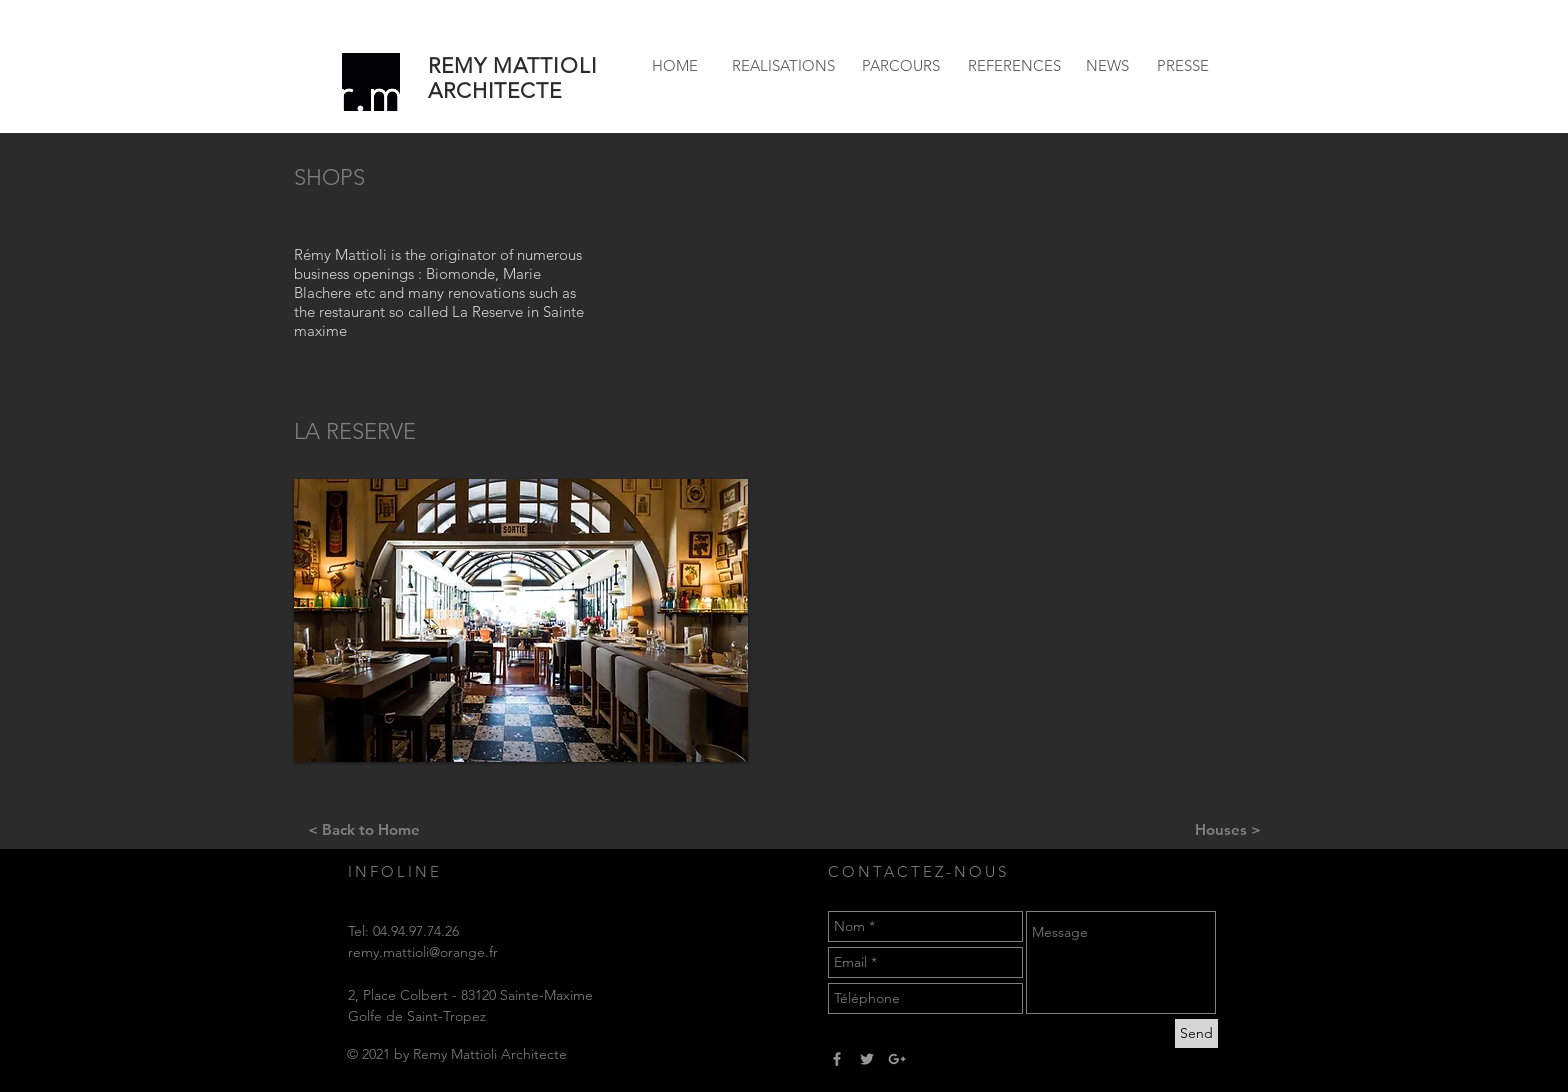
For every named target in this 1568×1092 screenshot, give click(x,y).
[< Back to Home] (363, 829)
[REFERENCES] (1014, 65)
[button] (521, 620)
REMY (457, 65)
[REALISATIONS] (783, 65)
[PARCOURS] (901, 65)
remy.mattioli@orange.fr (423, 952)
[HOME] (675, 65)
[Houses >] (1228, 829)
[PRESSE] (1183, 65)
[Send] (1196, 1033)
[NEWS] (1107, 65)
